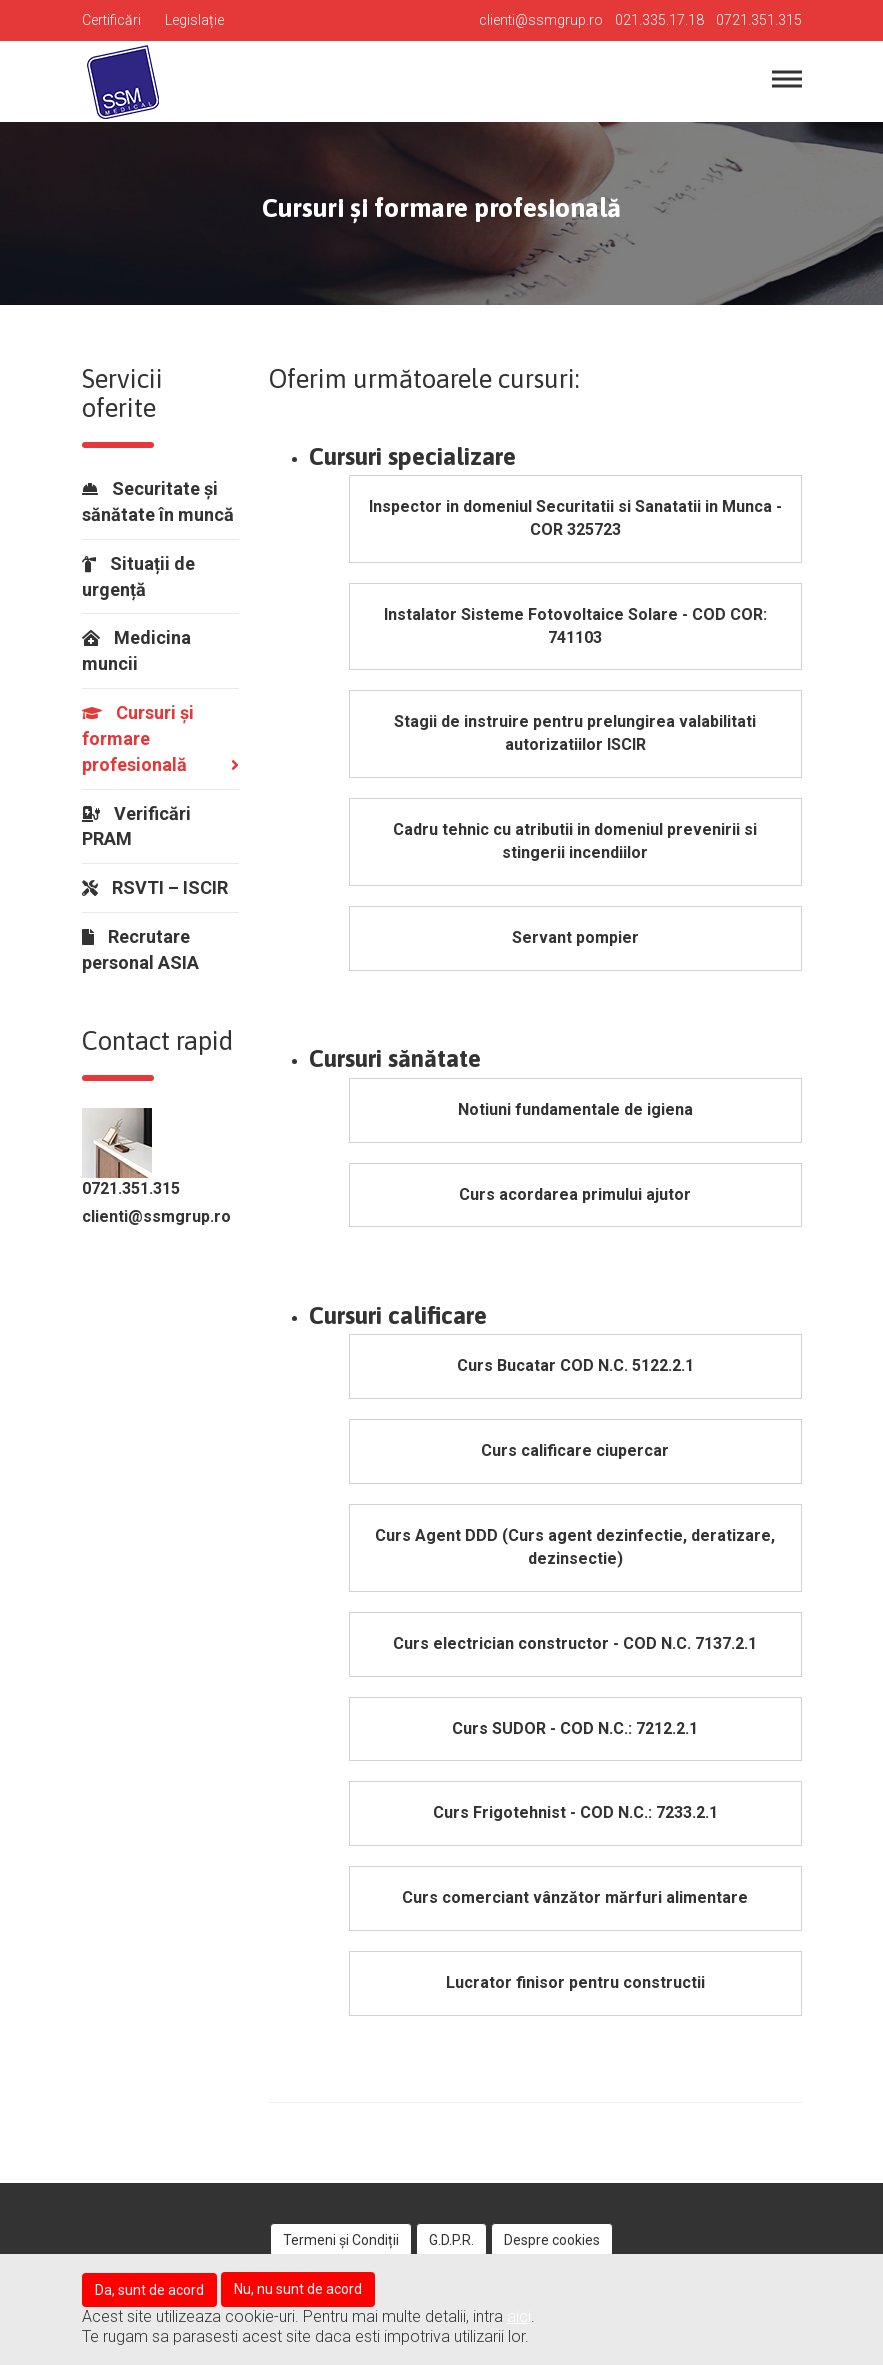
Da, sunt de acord (149, 2290)
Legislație (194, 20)
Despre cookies (552, 2240)
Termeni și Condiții (341, 2240)
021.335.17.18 (659, 20)
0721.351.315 (759, 20)
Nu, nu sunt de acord (298, 2289)
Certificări (111, 20)
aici (519, 2316)
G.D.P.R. (451, 2240)
